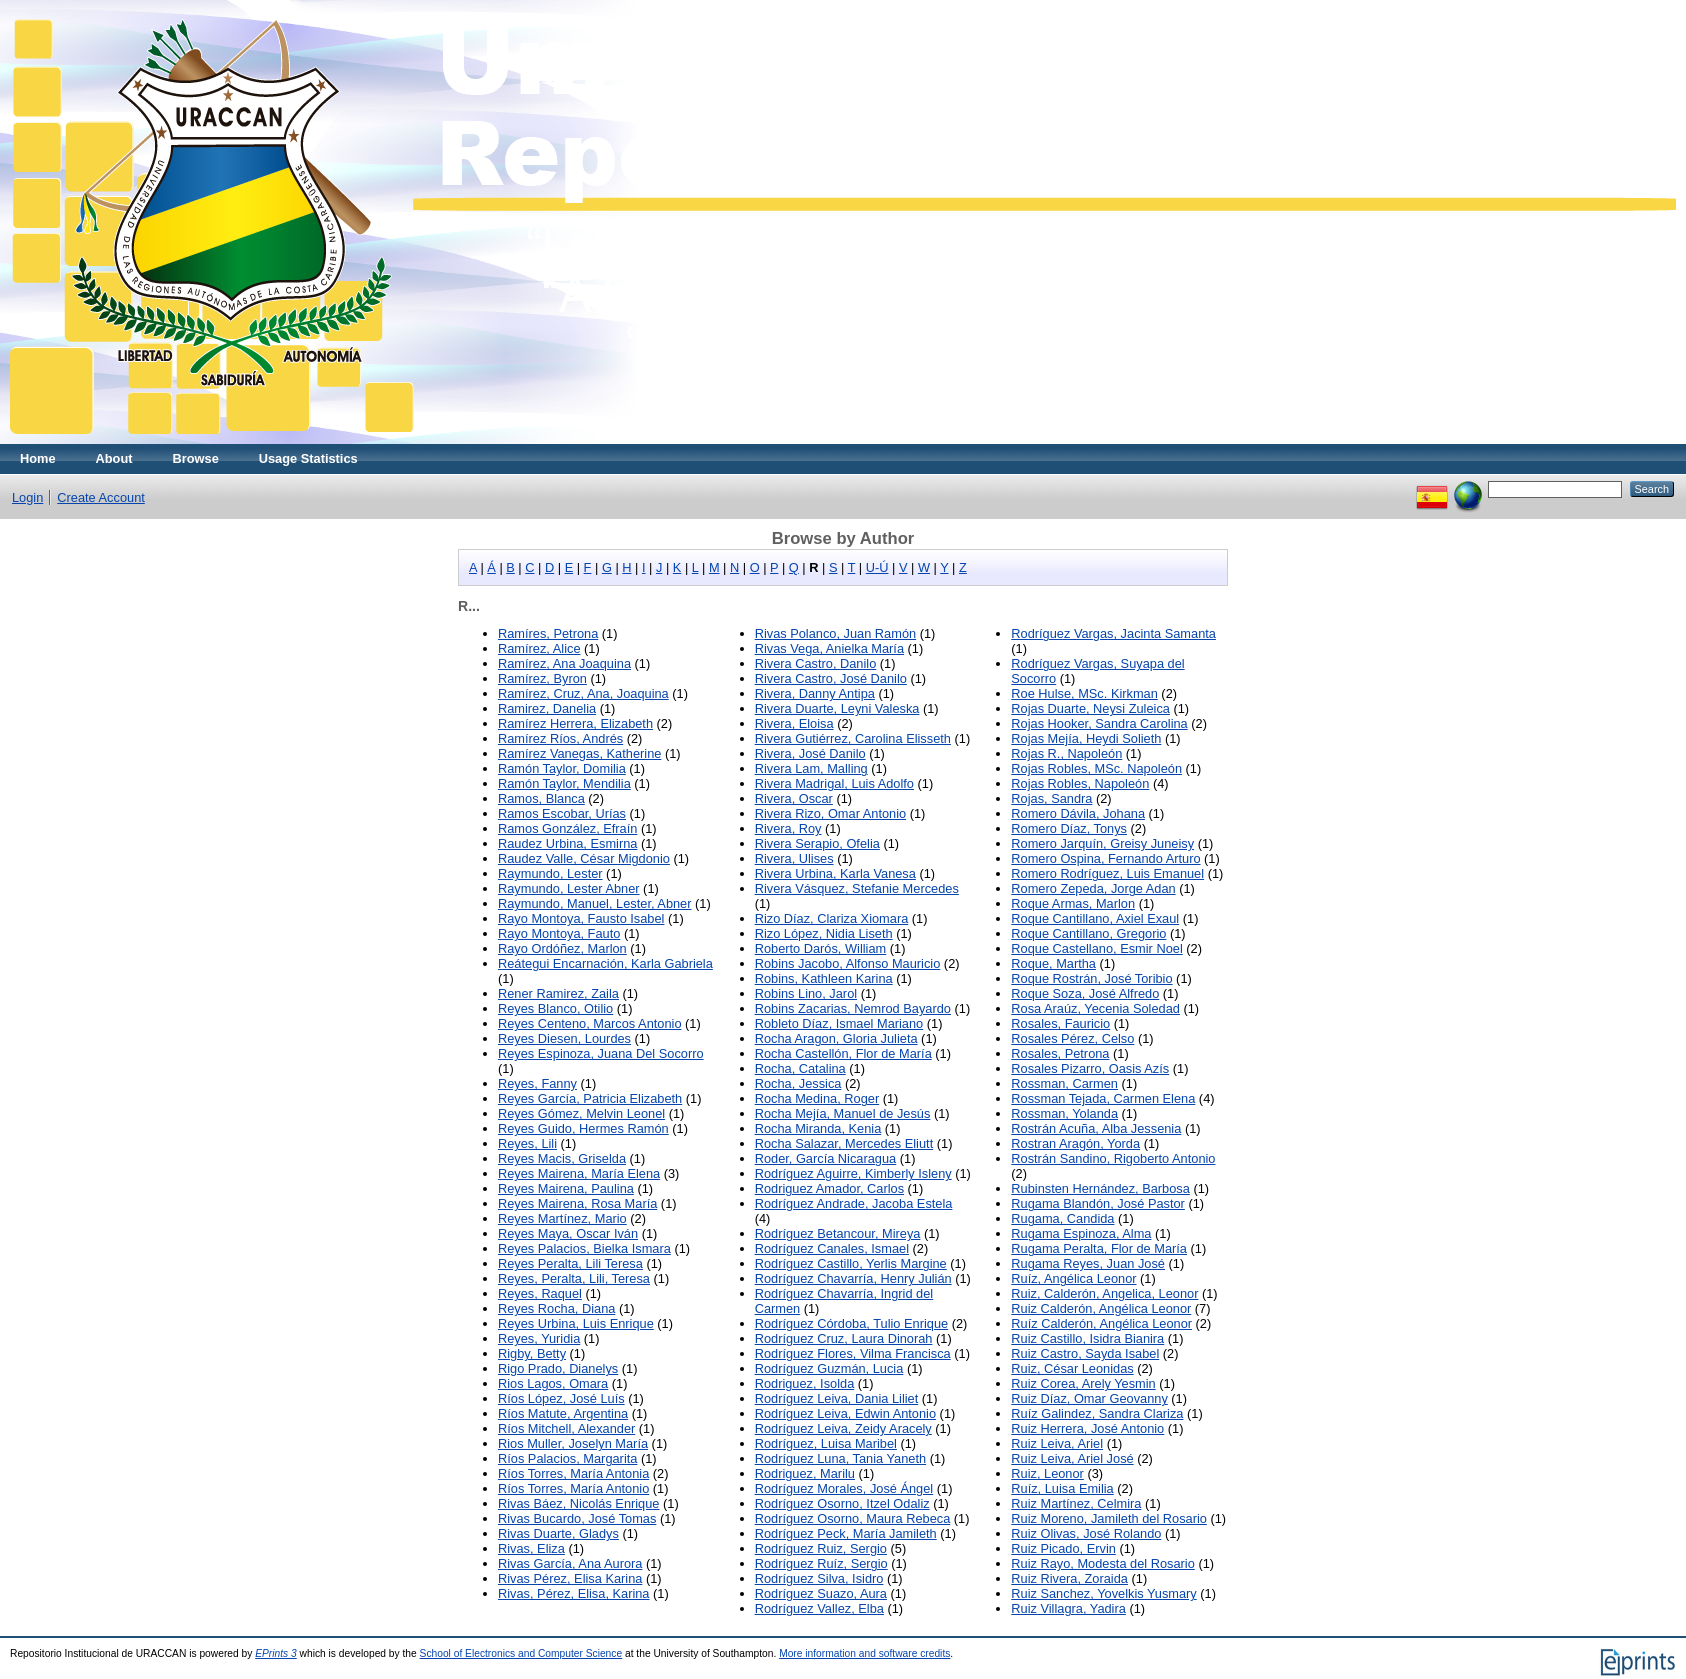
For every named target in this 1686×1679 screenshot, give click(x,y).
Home (38, 458)
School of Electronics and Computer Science (521, 1653)
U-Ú (877, 567)
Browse (196, 458)
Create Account (101, 497)
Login (27, 497)
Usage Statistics (308, 458)
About (114, 458)
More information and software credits (864, 1653)
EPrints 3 (276, 1653)
